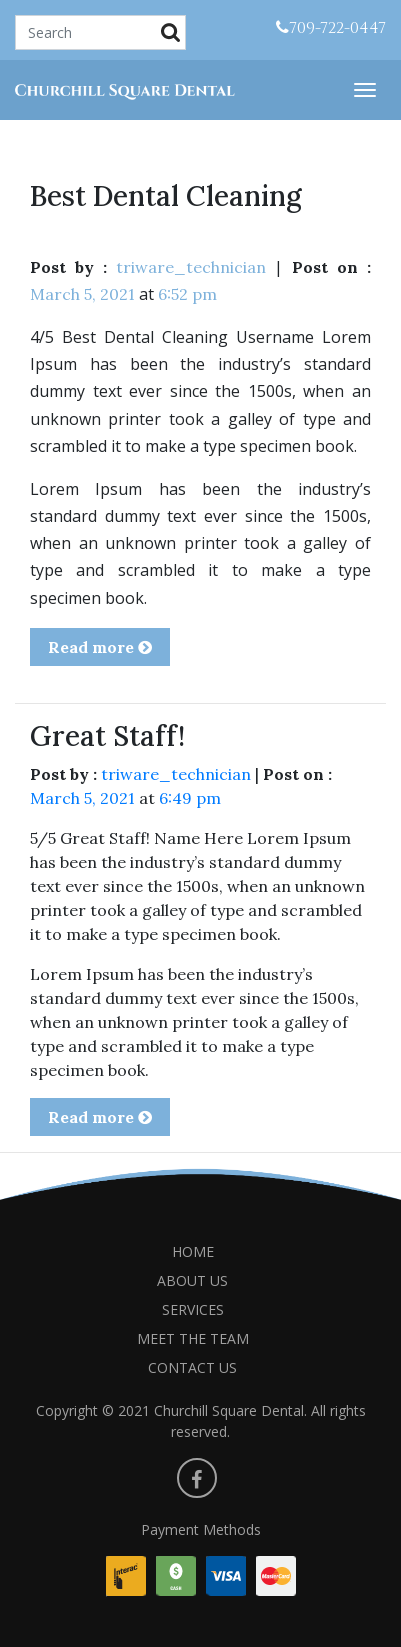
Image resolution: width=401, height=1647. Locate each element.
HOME (193, 1251)
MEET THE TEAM (193, 1338)
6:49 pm (190, 798)
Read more (100, 647)
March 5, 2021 (82, 294)
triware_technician (191, 267)
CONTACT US (192, 1367)
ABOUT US (192, 1280)
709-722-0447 (331, 28)
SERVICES (193, 1309)
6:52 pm (187, 294)
